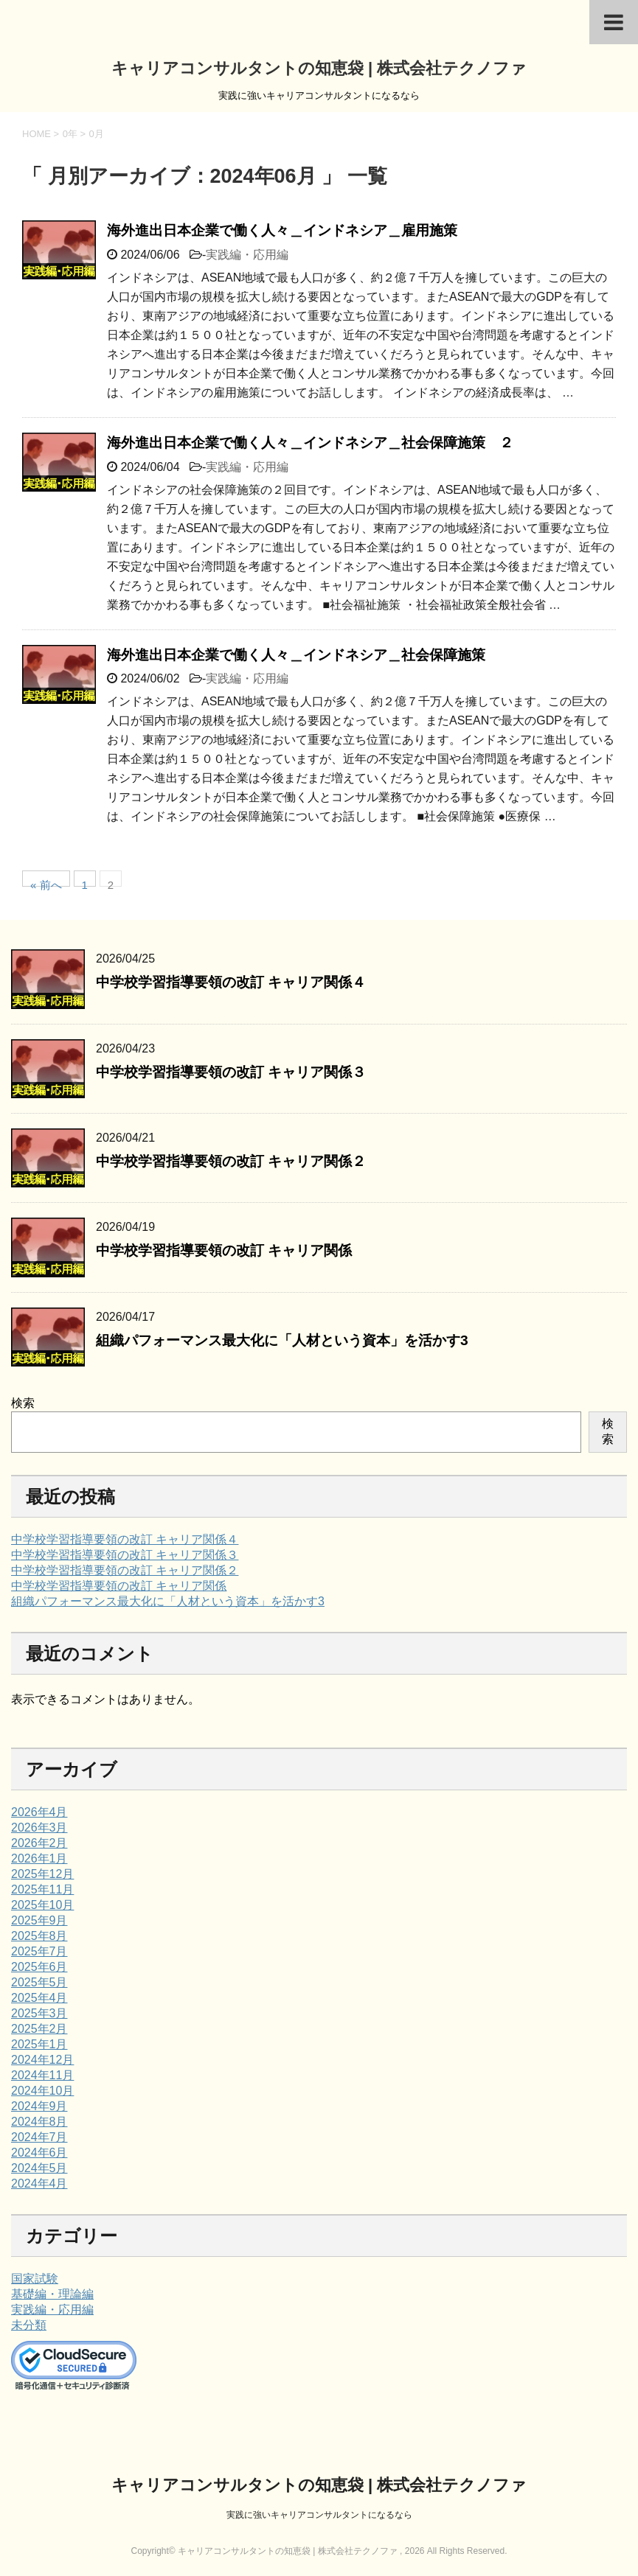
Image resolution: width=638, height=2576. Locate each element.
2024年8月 (39, 2121)
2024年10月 (42, 2090)
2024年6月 (39, 2152)
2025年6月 (39, 1967)
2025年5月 (39, 1982)
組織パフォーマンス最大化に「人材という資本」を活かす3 (282, 1340)
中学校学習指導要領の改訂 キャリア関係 (224, 1250)
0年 (70, 133)
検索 (23, 1403)
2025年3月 (39, 2013)
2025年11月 (42, 1889)
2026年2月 (39, 1843)
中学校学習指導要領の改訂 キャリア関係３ (231, 1072)
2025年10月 (42, 1905)
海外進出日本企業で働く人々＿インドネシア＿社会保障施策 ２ (310, 442)
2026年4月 (39, 1812)
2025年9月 (39, 1920)
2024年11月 (42, 2075)
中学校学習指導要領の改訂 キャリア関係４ (231, 982)
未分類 (28, 2325)
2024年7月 (39, 2137)
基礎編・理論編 (52, 2294)
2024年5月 (39, 2168)
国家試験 (34, 2278)
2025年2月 (39, 2028)
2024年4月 (39, 2183)
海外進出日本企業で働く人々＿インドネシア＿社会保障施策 (296, 655)
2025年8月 (39, 1936)
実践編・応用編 (247, 254)
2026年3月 (39, 1827)
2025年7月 (39, 1951)
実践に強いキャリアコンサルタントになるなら (319, 2515)
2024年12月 (42, 2059)
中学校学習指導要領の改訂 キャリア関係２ (231, 1161)
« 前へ (46, 883)
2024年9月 (39, 2106)
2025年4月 (39, 1998)
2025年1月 (39, 2044)
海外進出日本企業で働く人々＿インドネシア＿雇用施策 (282, 230)
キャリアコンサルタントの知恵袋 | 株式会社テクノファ (319, 68)
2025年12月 (42, 1874)
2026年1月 (39, 1858)
